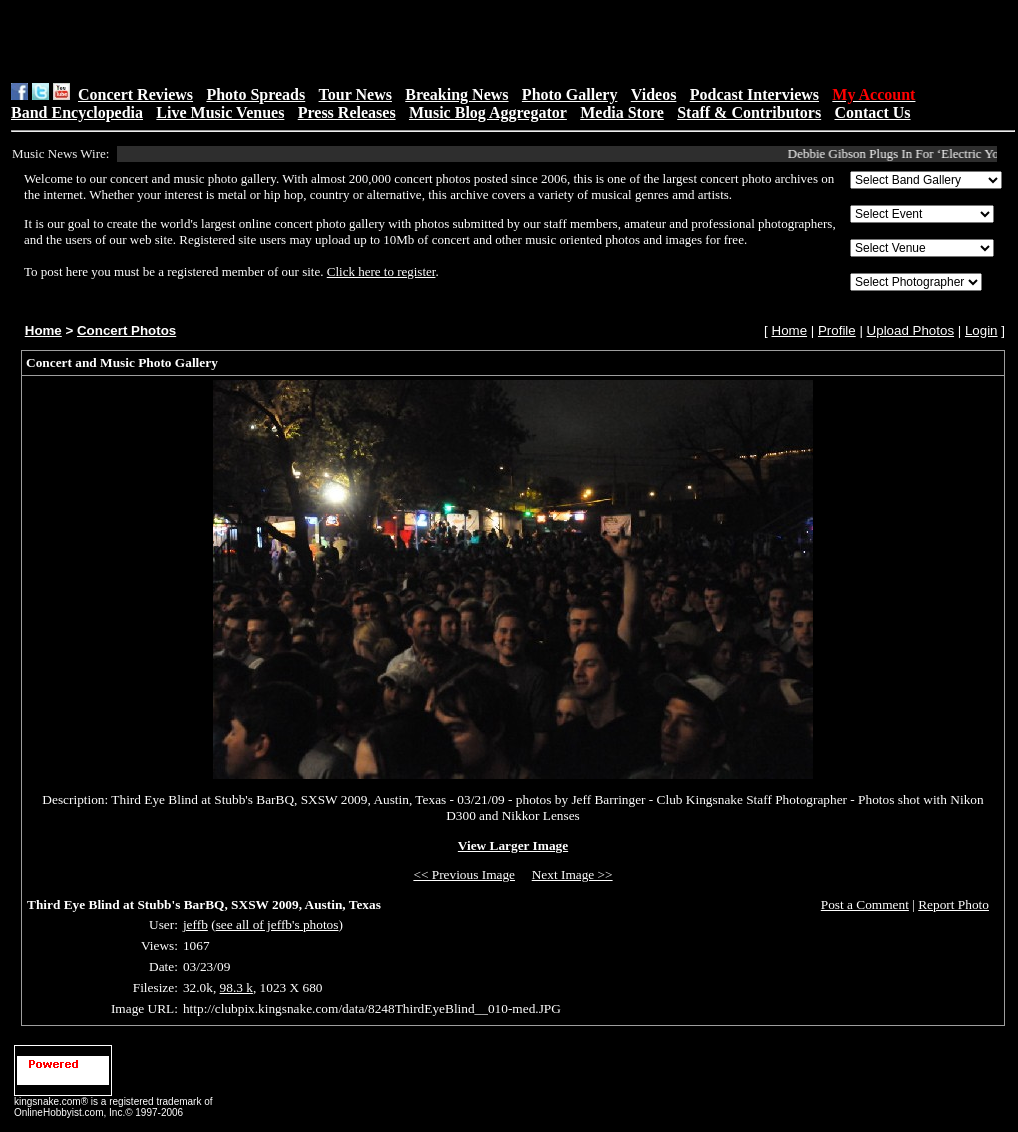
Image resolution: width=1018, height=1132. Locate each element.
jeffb (195, 924)
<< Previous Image (464, 874)
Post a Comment (865, 904)
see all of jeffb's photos (277, 924)
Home (43, 330)
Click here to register (381, 271)
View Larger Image (513, 845)
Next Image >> (572, 874)
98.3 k (236, 987)
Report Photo (953, 904)
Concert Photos (126, 330)
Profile (837, 330)
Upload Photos (910, 330)
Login (981, 330)
